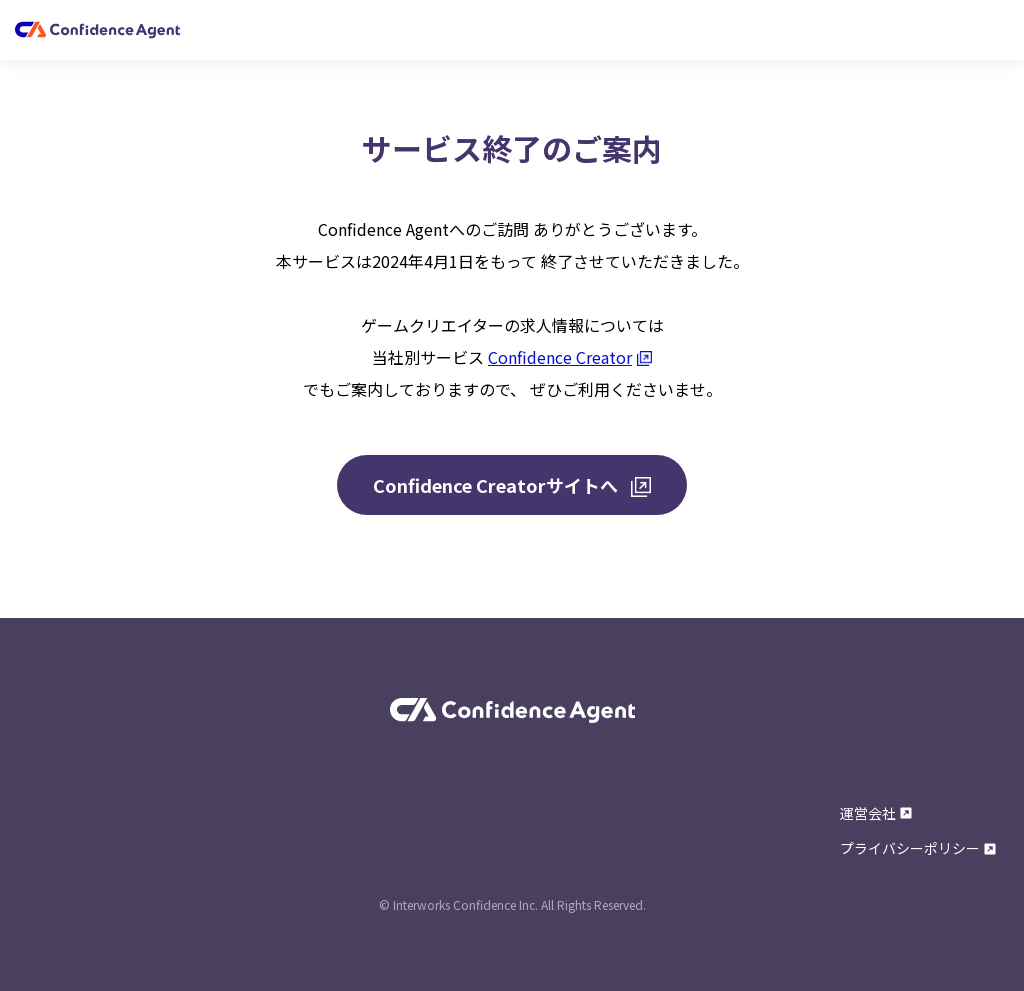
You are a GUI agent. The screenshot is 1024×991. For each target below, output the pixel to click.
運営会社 (876, 813)
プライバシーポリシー (918, 848)
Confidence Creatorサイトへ (512, 485)
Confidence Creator (570, 357)
